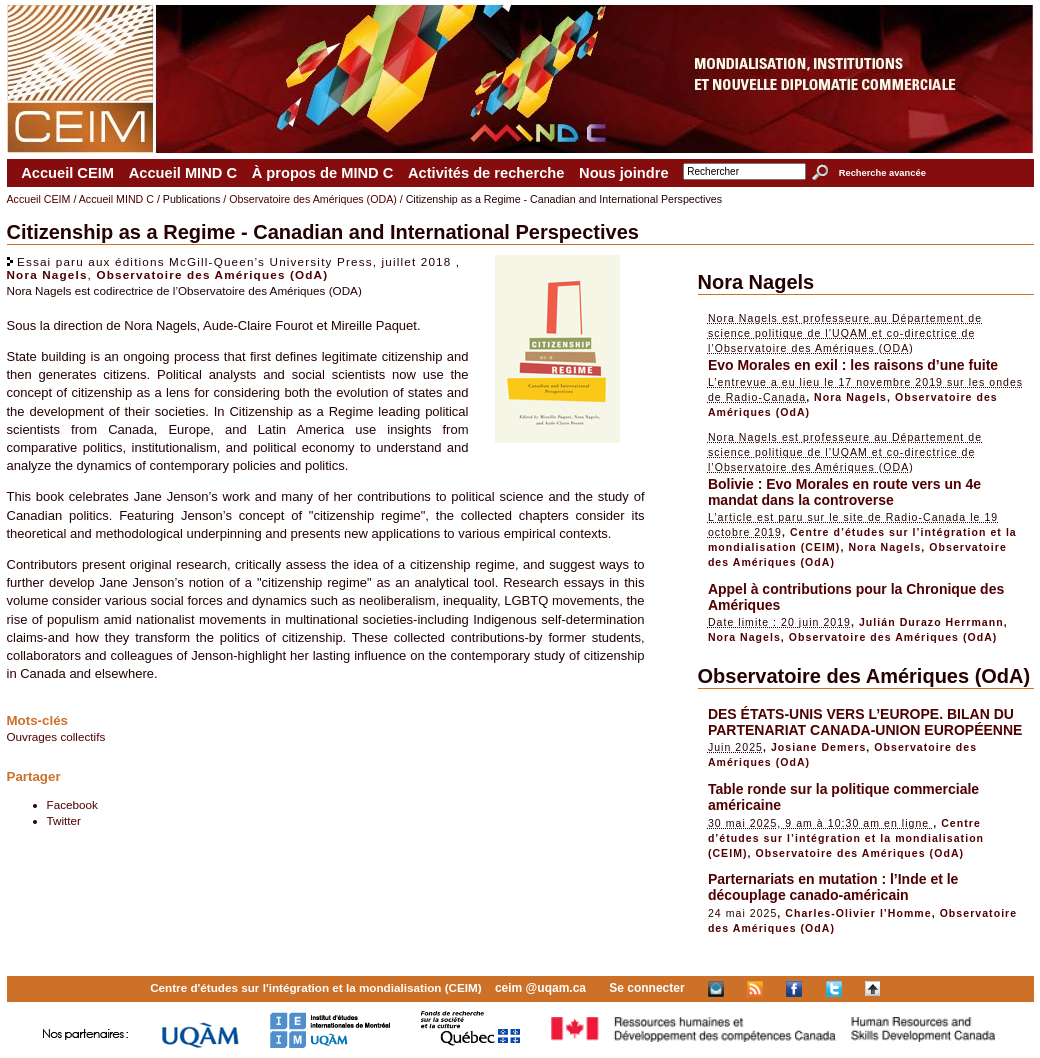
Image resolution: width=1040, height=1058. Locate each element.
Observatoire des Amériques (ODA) (313, 199)
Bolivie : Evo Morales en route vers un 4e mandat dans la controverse (844, 492)
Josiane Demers (818, 747)
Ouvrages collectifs (56, 736)
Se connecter (646, 988)
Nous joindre (624, 173)
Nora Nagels (47, 274)
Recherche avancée (882, 173)
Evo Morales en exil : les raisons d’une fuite (853, 365)
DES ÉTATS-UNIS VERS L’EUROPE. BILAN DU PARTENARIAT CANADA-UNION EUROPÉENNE (865, 722)
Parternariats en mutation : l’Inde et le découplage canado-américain (833, 887)
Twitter (64, 820)
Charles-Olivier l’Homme (858, 913)
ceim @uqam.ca (540, 988)
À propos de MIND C (323, 173)
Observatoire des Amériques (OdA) (212, 274)
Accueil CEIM (67, 173)
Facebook (72, 804)
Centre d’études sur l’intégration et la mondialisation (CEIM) (846, 838)
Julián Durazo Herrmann (931, 622)
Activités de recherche (486, 173)
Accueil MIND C (183, 173)
